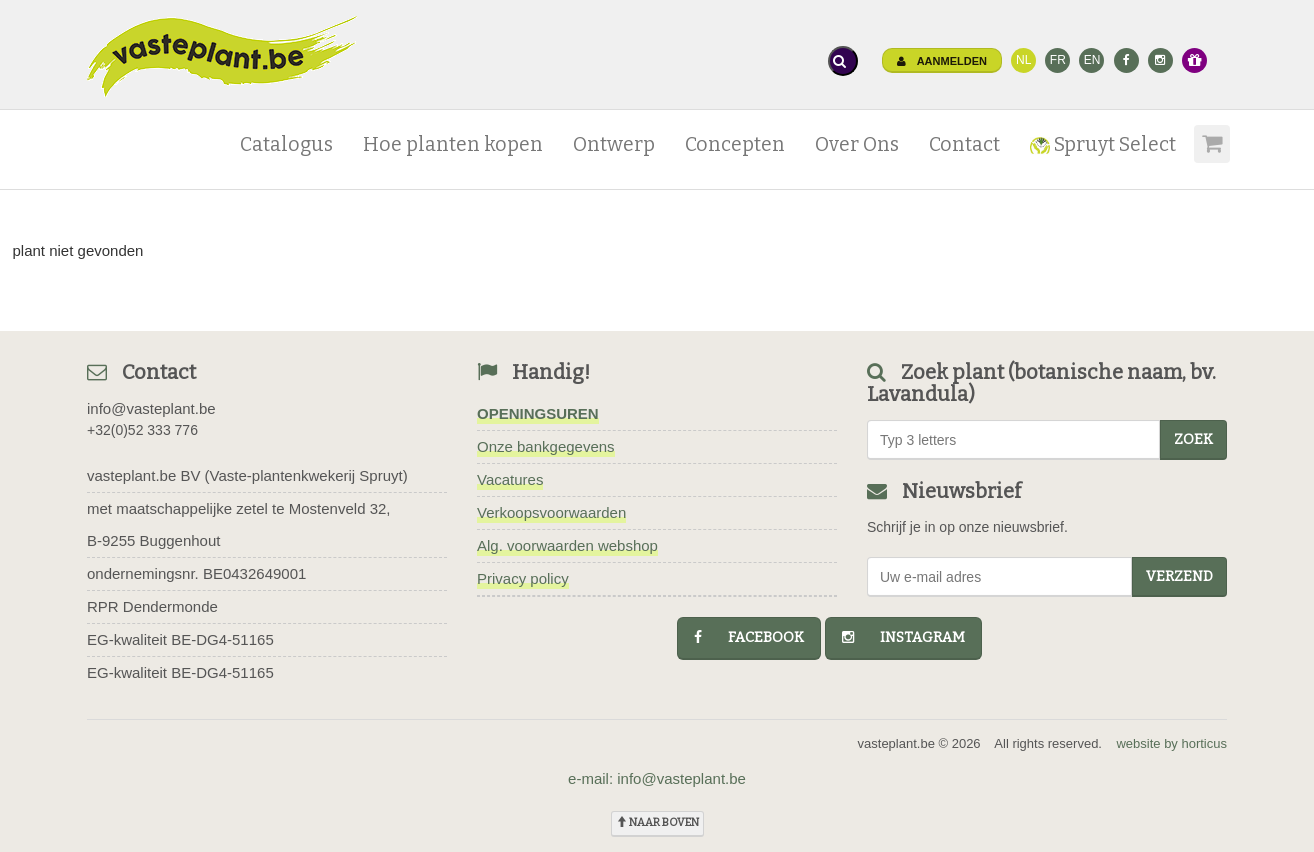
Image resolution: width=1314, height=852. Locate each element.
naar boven (657, 822)
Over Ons (857, 144)
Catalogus (286, 144)
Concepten (735, 144)
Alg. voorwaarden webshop (567, 545)
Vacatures (510, 479)
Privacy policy (523, 578)
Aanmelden (942, 61)
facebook (749, 637)
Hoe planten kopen (453, 144)
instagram (903, 637)
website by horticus (1171, 743)
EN (1092, 60)
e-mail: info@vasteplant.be (657, 778)
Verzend (1179, 576)
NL (1023, 60)
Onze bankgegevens (546, 446)
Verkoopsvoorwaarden (551, 512)
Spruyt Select (1103, 144)
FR (1058, 60)
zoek (1193, 439)
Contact (964, 144)
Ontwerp (614, 144)
